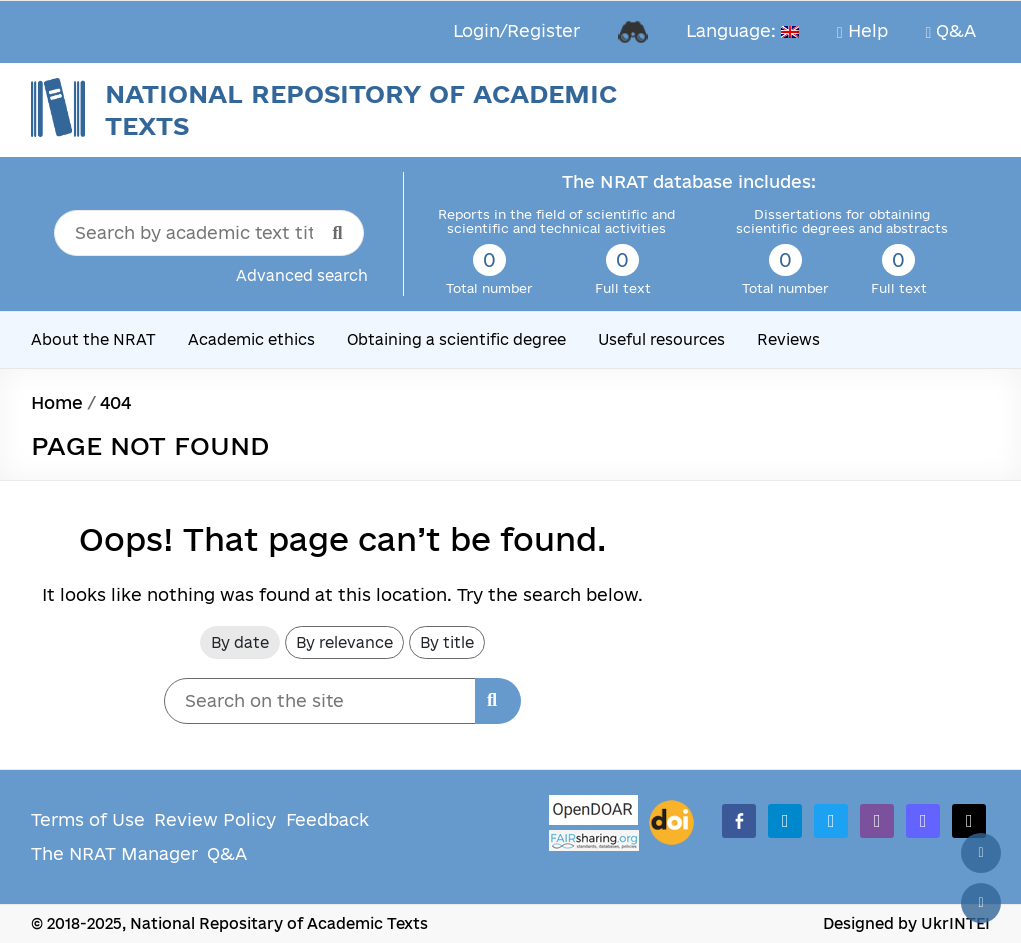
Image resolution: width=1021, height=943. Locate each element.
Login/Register (516, 30)
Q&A (951, 31)
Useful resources (661, 339)
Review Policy (215, 819)
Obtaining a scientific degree (456, 339)
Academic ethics (251, 339)
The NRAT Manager (114, 853)
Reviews (788, 339)
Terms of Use (88, 819)
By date (240, 642)
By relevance (344, 642)
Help (862, 31)
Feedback (327, 819)
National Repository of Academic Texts (361, 109)
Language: (742, 30)
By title (447, 642)
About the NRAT (93, 339)
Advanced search (302, 275)
